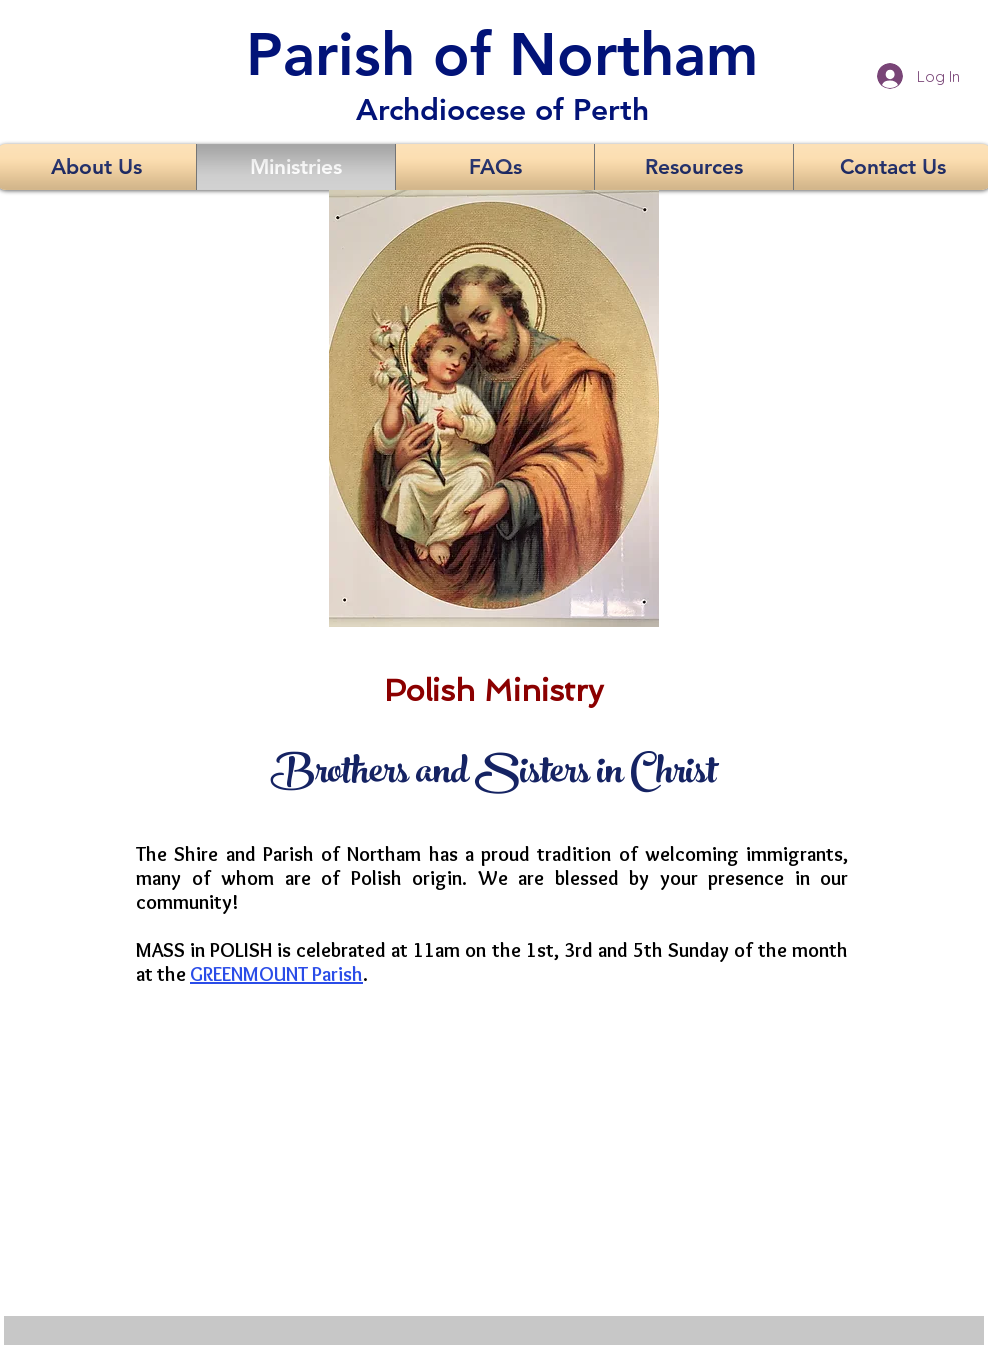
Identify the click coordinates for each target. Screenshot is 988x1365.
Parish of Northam (502, 54)
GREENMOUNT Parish (276, 974)
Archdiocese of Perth (502, 110)
